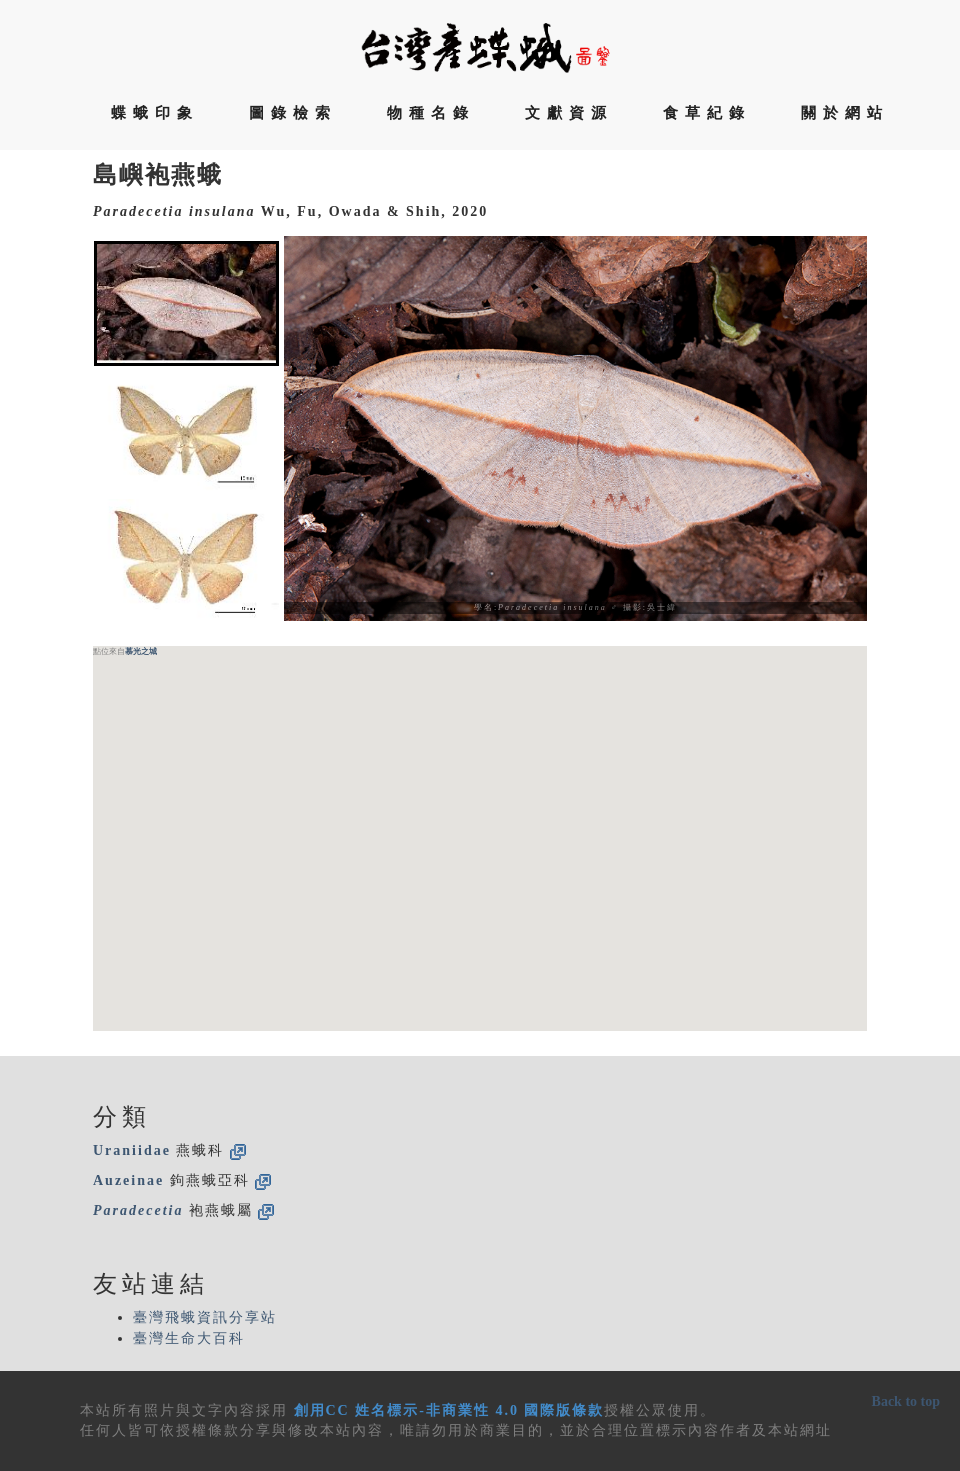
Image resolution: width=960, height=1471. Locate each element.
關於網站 (845, 113)
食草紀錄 (707, 113)
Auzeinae (128, 1180)
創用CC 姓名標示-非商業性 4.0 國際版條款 (449, 1410)
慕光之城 (141, 651)
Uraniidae (132, 1150)
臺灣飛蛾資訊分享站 (205, 1317)
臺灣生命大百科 (189, 1338)
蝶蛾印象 (155, 113)
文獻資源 (569, 113)
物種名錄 (431, 113)
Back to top (906, 1401)
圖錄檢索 (293, 113)
